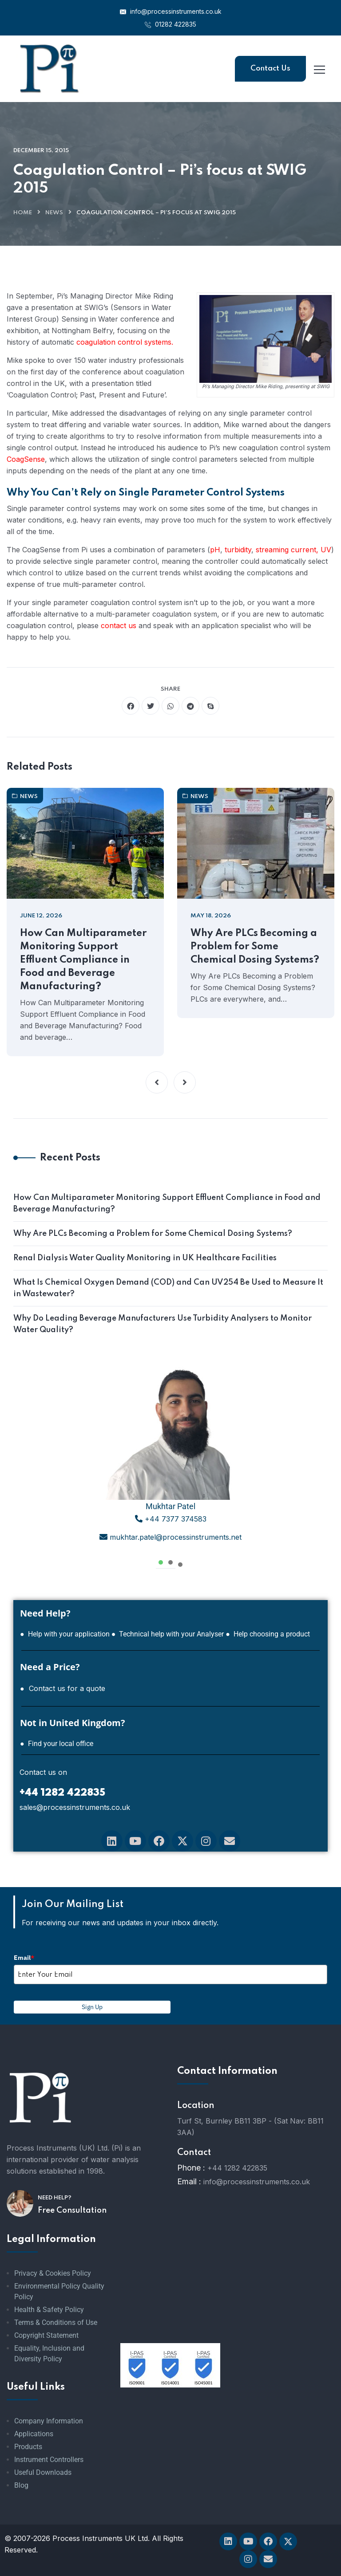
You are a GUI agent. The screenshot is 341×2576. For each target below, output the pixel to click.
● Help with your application (65, 1634)
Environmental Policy (47, 2286)
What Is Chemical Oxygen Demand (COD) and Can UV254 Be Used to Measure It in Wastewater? (168, 1288)
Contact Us (270, 68)
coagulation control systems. (124, 342)
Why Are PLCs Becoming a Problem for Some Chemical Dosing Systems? (254, 946)
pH (215, 549)
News (54, 213)
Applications (33, 2434)
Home (22, 213)
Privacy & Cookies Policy (52, 2273)
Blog (21, 2485)
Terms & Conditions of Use (55, 2322)
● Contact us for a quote (62, 1688)
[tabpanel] (170, 1458)
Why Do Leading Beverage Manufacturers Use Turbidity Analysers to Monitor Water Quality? (162, 1324)
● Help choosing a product (268, 1634)
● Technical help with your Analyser (167, 1634)
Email (24, 1958)
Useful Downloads (42, 2472)
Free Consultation (72, 2210)
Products (28, 2446)
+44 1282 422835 (237, 2167)
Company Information (48, 2421)
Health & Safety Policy (49, 2309)
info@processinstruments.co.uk (171, 11)
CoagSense (26, 459)
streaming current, (287, 549)
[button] (157, 1082)
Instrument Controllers (48, 2459)
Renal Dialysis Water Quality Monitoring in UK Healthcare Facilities (145, 1258)
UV (326, 549)
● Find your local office (56, 1743)
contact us (118, 625)
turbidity (238, 549)
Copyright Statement (46, 2335)
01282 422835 (170, 24)
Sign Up (92, 2007)
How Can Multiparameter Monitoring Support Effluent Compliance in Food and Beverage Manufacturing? (83, 959)
